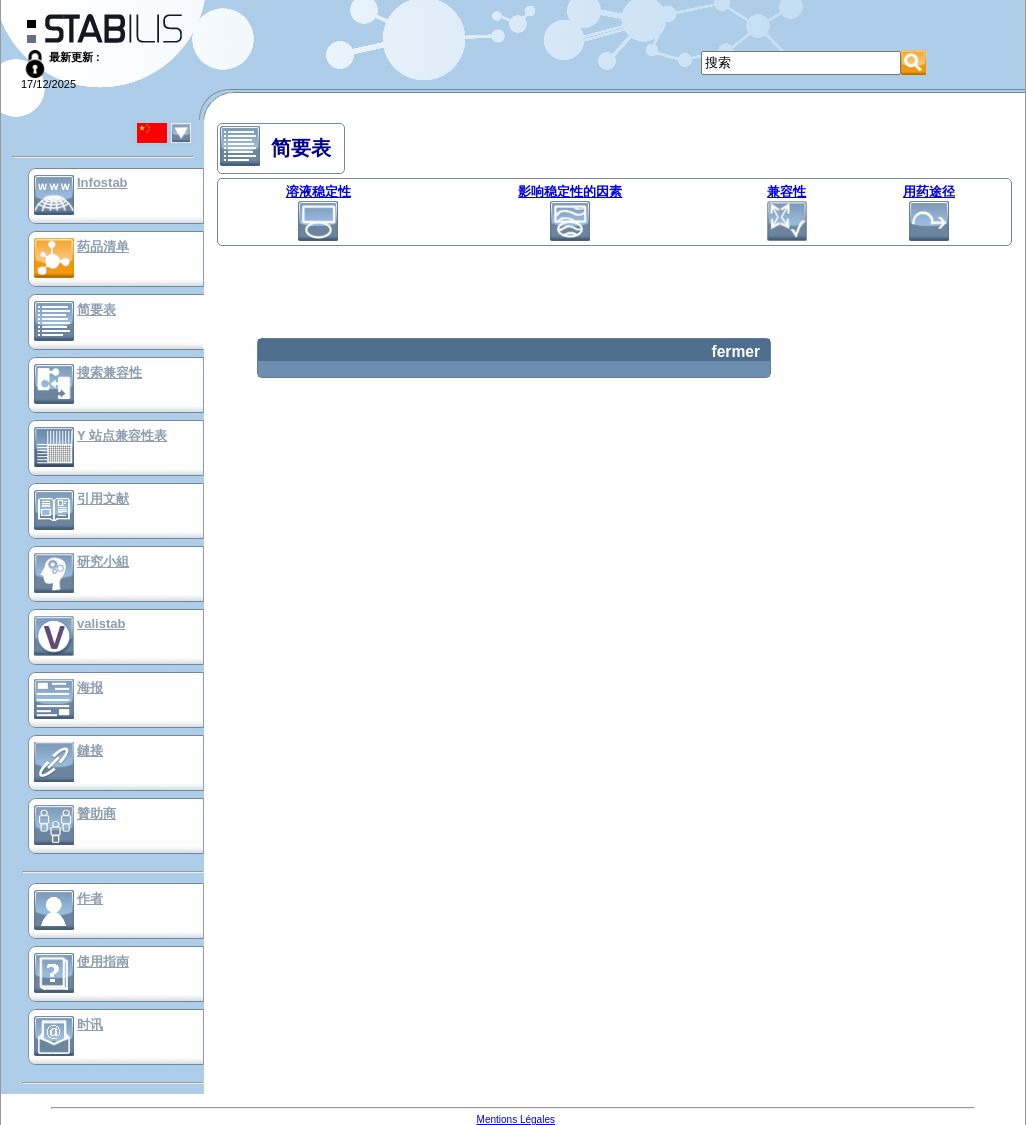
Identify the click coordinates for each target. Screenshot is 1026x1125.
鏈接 (90, 750)
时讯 (90, 1024)
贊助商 (96, 813)
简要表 (96, 309)
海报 (90, 687)
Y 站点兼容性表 (122, 435)
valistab (101, 623)
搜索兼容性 (109, 372)
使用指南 (103, 961)
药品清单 (103, 246)
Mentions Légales (516, 1119)
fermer (735, 351)
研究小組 (103, 561)
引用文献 (103, 498)
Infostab (102, 182)
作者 (90, 898)
